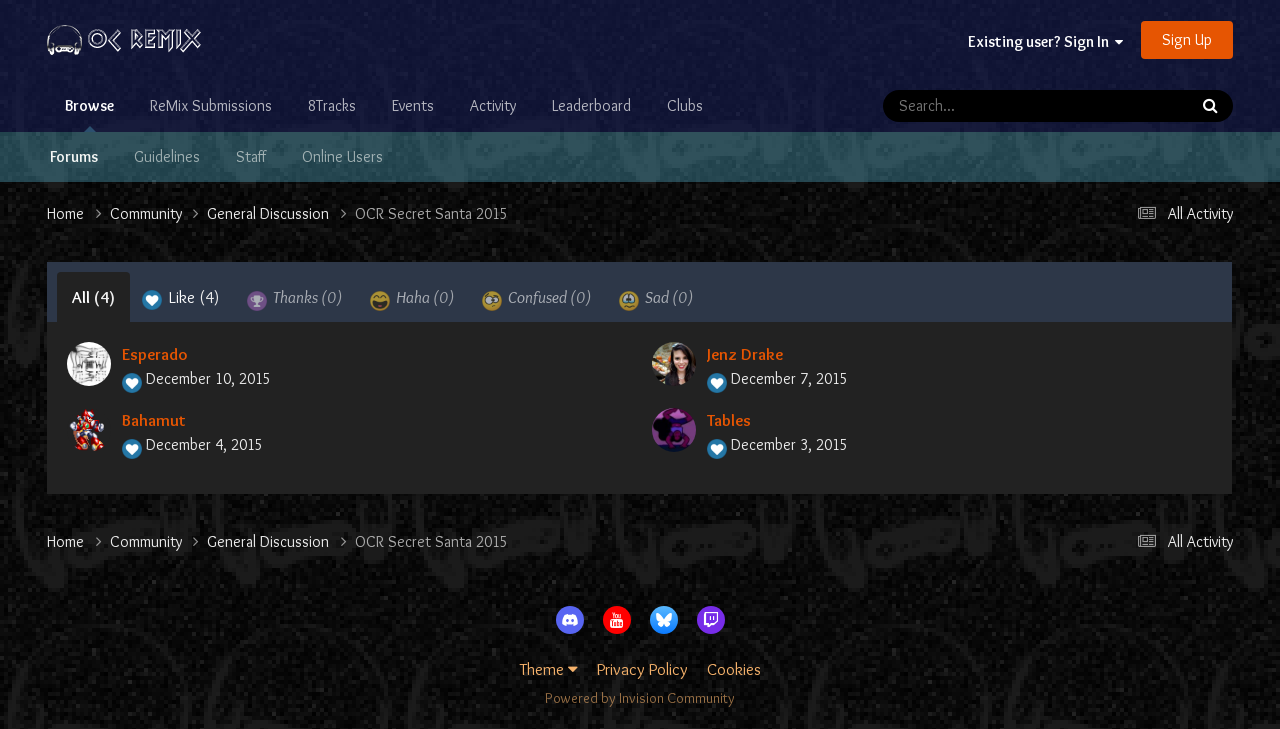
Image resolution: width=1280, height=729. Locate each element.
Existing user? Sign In (1045, 41)
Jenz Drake (745, 354)
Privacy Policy (642, 669)
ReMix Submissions (211, 105)
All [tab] (93, 297)
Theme (549, 669)
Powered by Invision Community (640, 698)
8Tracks (332, 105)
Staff (251, 156)
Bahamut (154, 420)
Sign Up (1187, 39)
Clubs (685, 105)
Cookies (734, 669)
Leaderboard (591, 105)
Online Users (342, 156)
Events (413, 105)
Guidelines (167, 156)
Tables (729, 420)
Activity (493, 105)
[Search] (978, 106)
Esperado (154, 354)
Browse (89, 114)
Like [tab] (181, 299)
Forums (74, 156)
